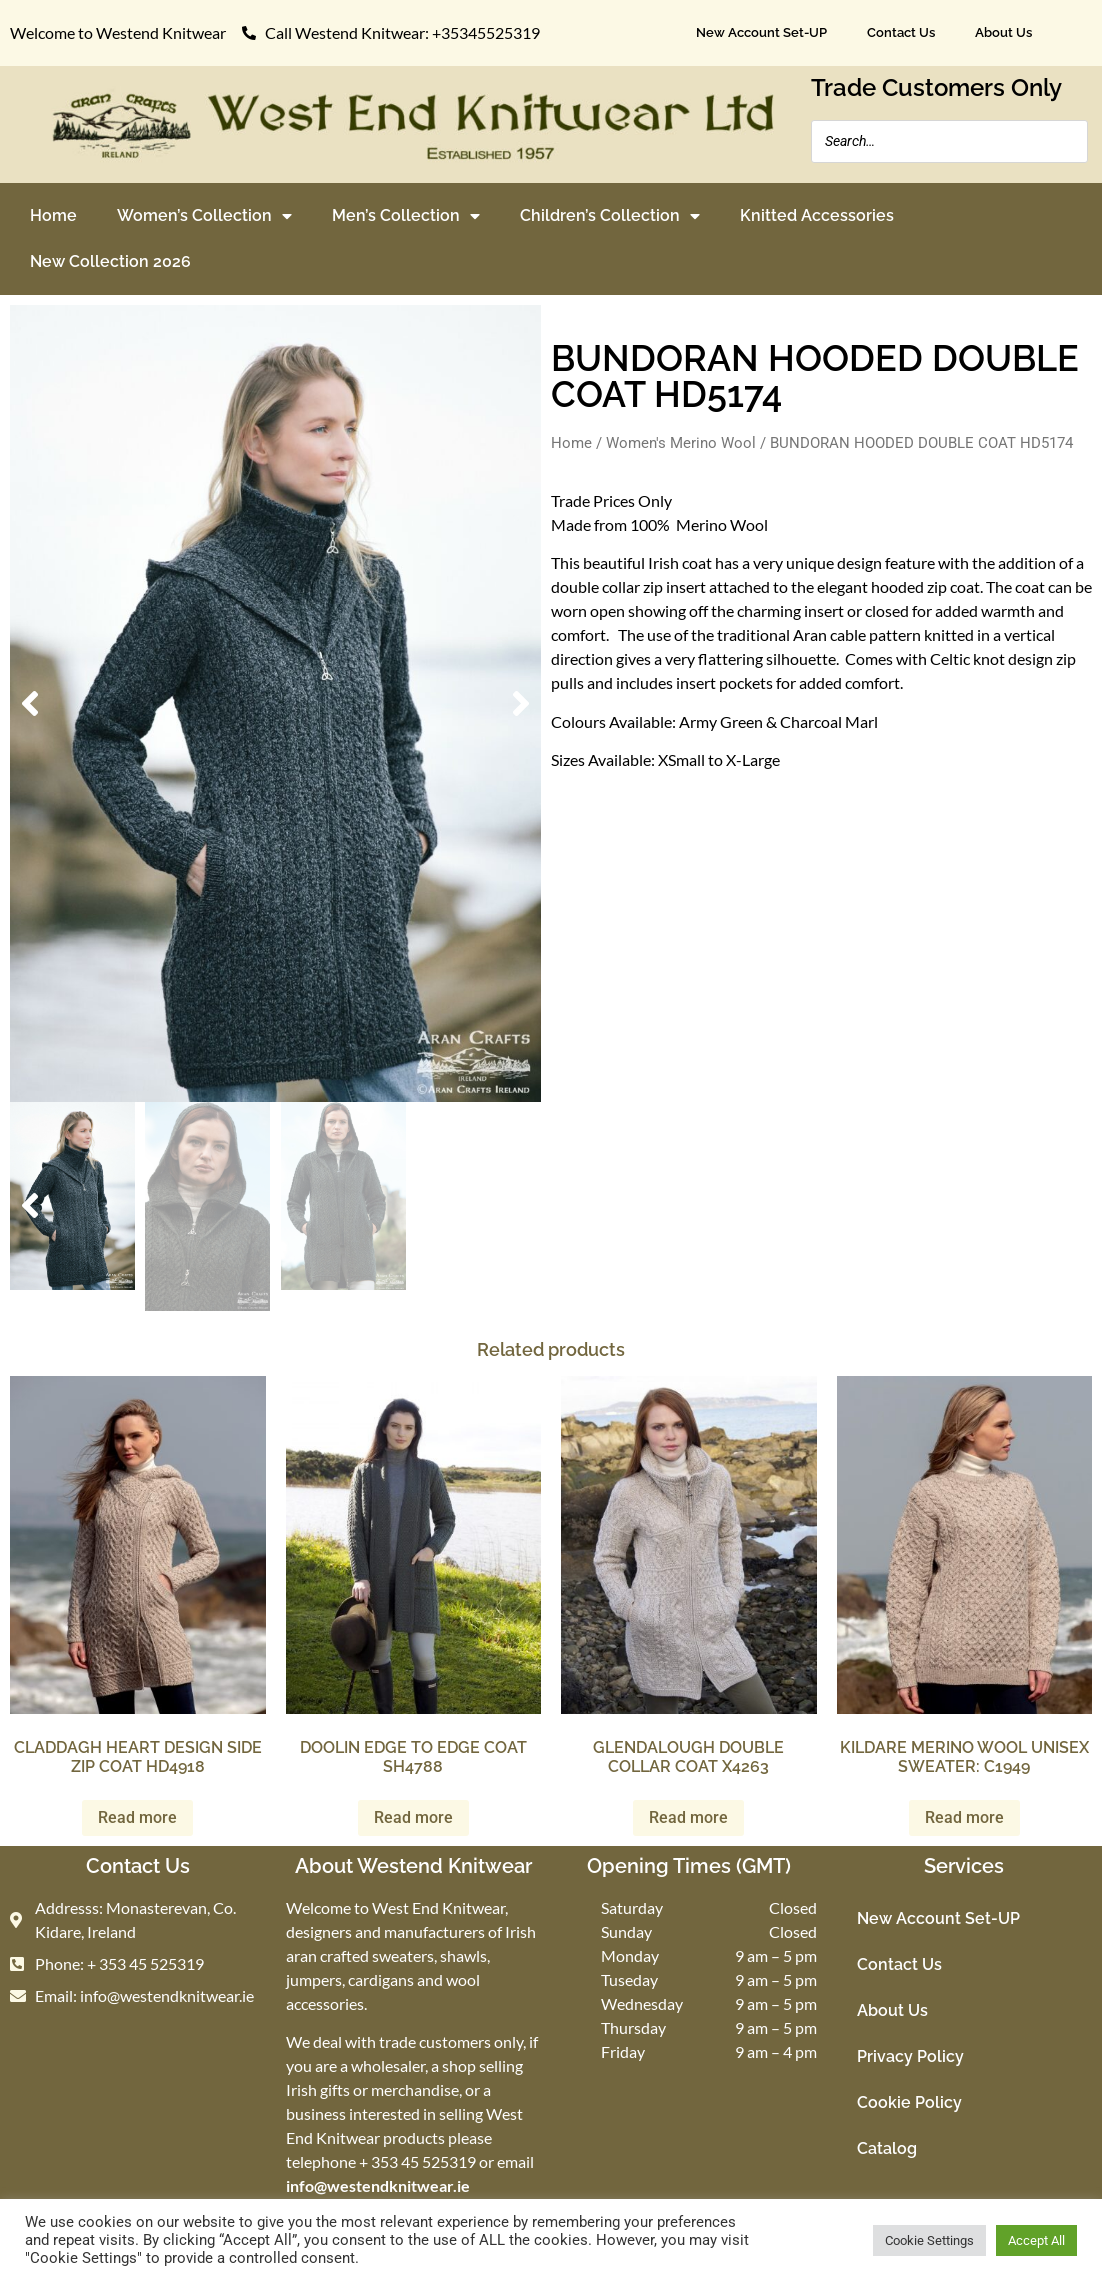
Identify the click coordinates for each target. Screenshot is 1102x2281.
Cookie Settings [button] (929, 2240)
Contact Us (901, 32)
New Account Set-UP (761, 32)
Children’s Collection (610, 216)
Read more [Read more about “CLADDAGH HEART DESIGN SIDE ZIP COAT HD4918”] (137, 1817)
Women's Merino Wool (681, 443)
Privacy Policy (910, 2056)
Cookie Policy (909, 2102)
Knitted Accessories (817, 215)
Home (53, 215)
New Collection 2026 (110, 261)
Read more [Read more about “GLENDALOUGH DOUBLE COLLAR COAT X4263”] (688, 1817)
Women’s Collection (204, 216)
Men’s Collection (406, 216)
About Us (1003, 32)
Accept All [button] (1036, 2240)
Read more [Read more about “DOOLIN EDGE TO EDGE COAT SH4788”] (413, 1817)
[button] (30, 704)
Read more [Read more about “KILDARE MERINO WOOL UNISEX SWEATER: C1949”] (964, 1817)
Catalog (887, 2148)
